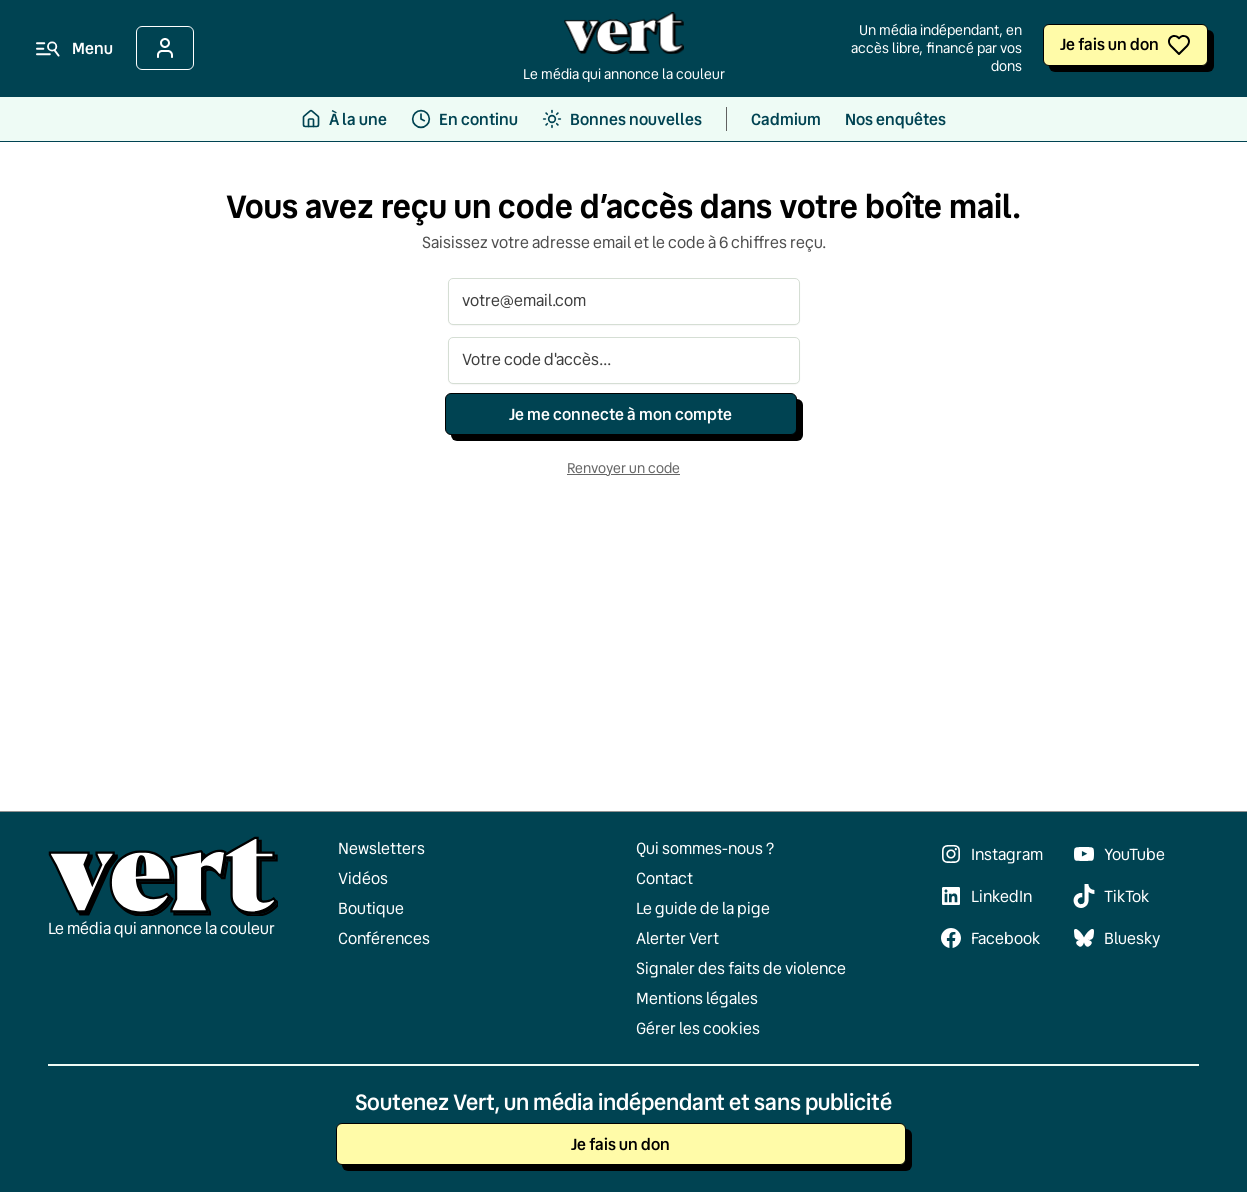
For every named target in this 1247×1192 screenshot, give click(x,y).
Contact (664, 878)
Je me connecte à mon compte (620, 413)
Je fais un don (1109, 43)
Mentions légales (697, 998)
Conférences (384, 938)
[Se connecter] (165, 48)
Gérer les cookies (698, 1028)
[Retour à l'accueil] (624, 38)
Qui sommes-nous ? (705, 848)
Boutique (371, 908)
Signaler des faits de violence (741, 968)
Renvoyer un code (623, 468)
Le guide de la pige (703, 908)
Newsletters (381, 848)
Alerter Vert (677, 938)
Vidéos (363, 878)
